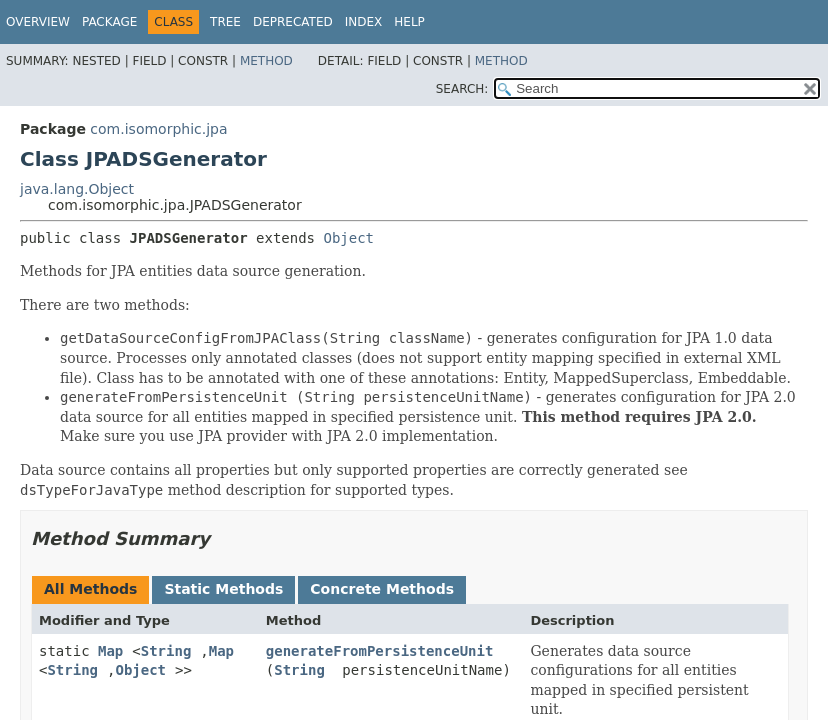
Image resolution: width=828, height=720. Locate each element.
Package (109, 22)
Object (348, 238)
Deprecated (293, 22)
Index (364, 22)
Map (110, 651)
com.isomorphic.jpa (158, 129)
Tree (225, 22)
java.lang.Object (77, 189)
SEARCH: (462, 89)
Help (409, 22)
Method (266, 61)
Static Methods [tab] (223, 589)
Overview (38, 22)
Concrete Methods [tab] (382, 589)
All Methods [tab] (90, 589)
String (166, 651)
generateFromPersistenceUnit (380, 651)
